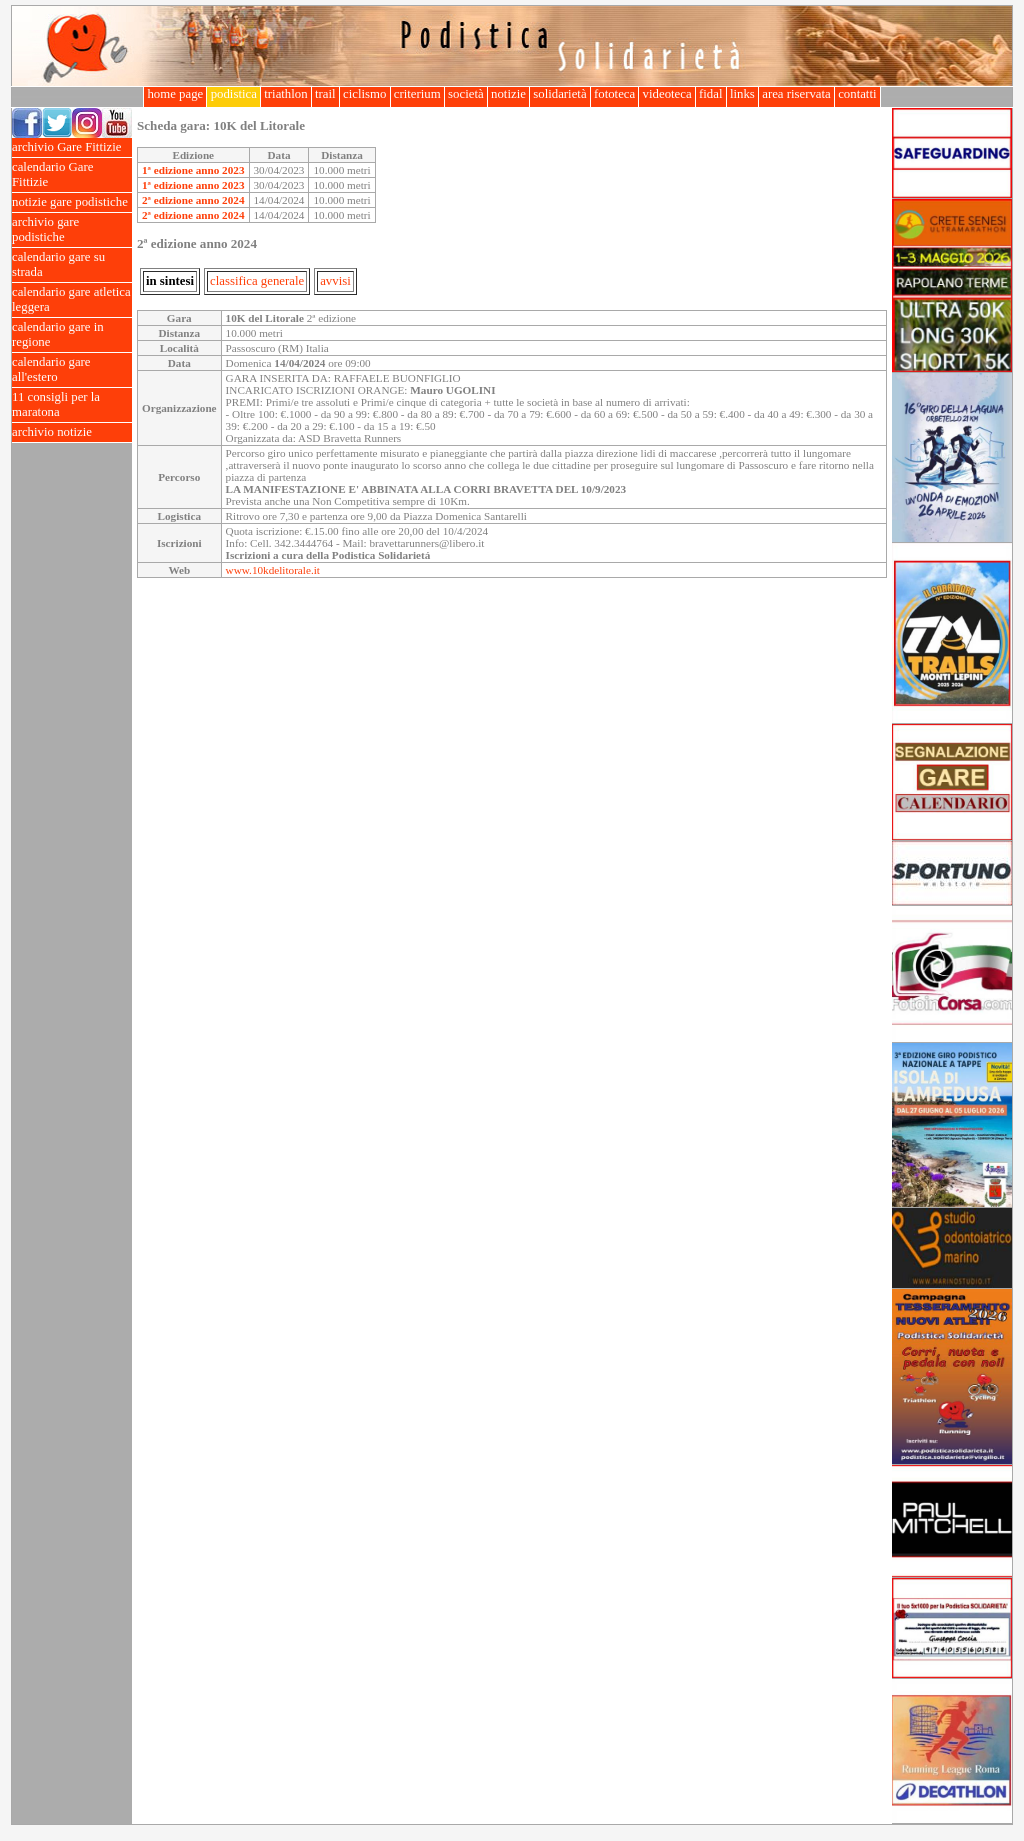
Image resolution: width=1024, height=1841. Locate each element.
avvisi (335, 281)
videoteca (666, 94)
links (742, 94)
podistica (233, 94)
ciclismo (365, 94)
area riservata (796, 94)
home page (175, 94)
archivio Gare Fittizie (72, 147)
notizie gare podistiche (72, 202)
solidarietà (560, 94)
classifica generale (257, 281)
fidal (711, 94)
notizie (508, 94)
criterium (417, 94)
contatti (857, 94)
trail (325, 94)
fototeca (615, 94)
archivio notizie (72, 432)
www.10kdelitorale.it (273, 570)
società (466, 94)
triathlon (286, 94)
